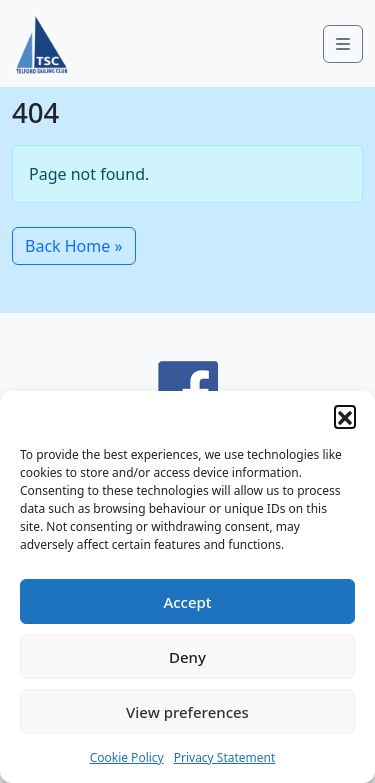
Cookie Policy (127, 757)
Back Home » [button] (74, 246)
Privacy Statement (225, 757)
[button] (345, 416)
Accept (187, 602)
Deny (187, 657)
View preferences (187, 712)
